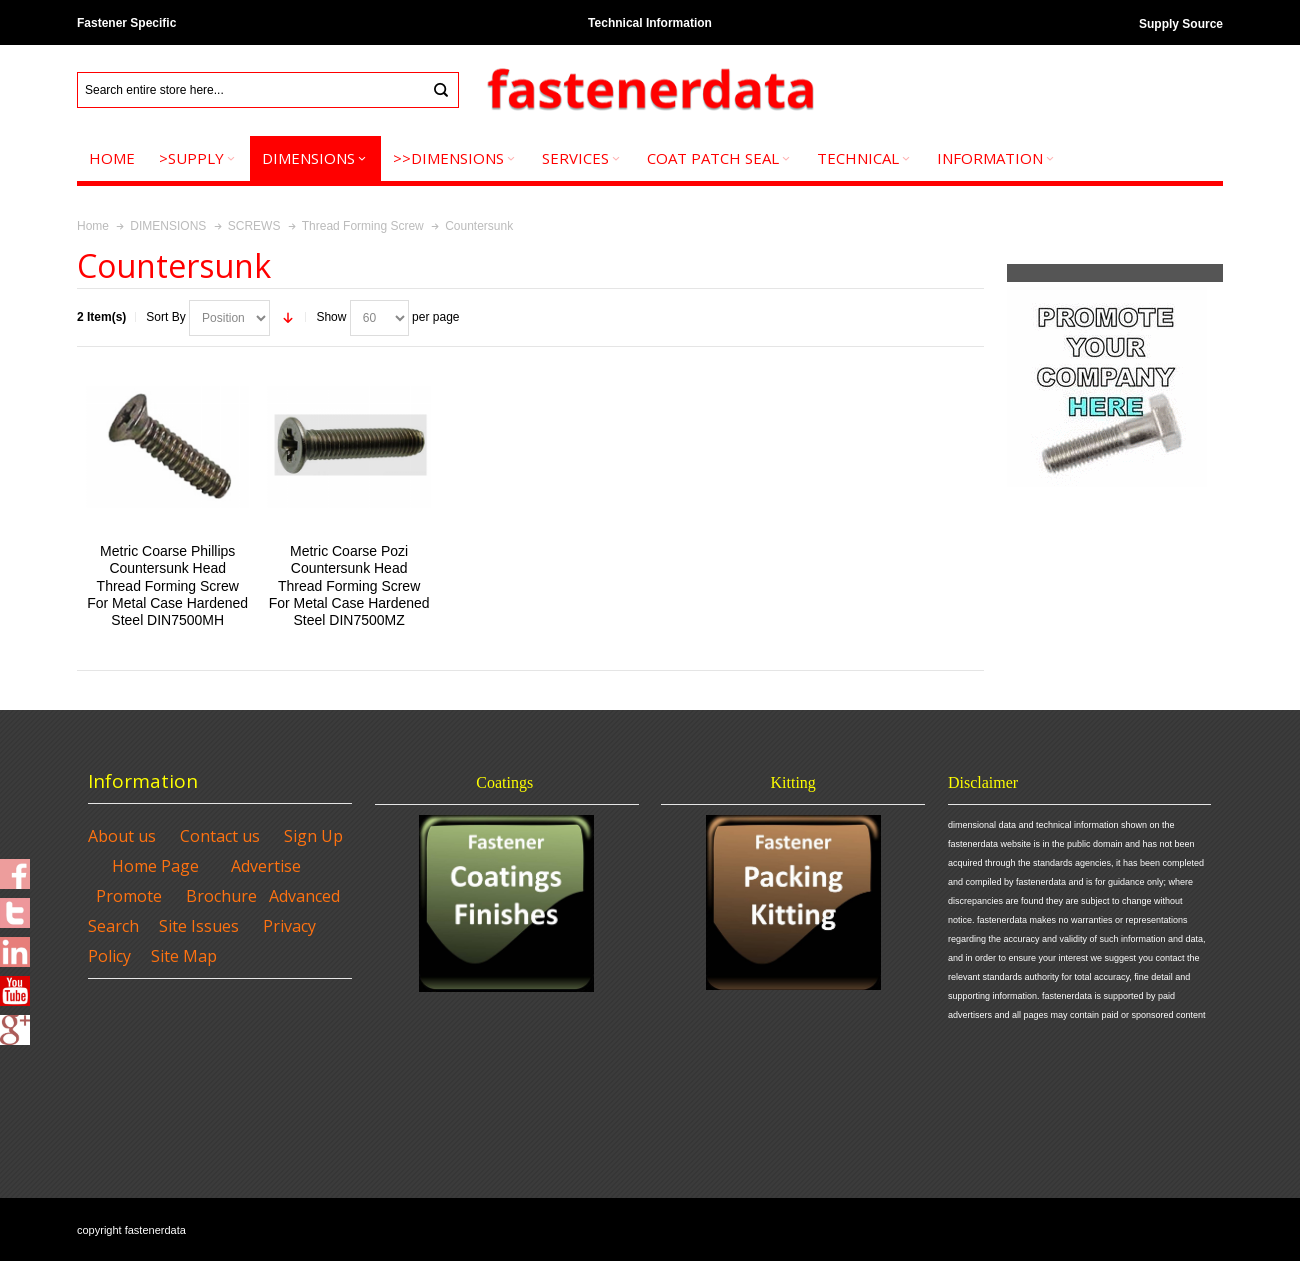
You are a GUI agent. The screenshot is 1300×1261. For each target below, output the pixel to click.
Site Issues (199, 926)
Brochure (221, 896)
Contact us (220, 836)
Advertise (266, 866)
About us (122, 836)
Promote (129, 896)
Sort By (165, 317)
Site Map (184, 956)
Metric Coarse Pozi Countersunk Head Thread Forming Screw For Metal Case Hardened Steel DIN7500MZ (349, 585)
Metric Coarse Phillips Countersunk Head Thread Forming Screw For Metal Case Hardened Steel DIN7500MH (167, 585)
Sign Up (313, 836)
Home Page (155, 866)
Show (331, 317)
